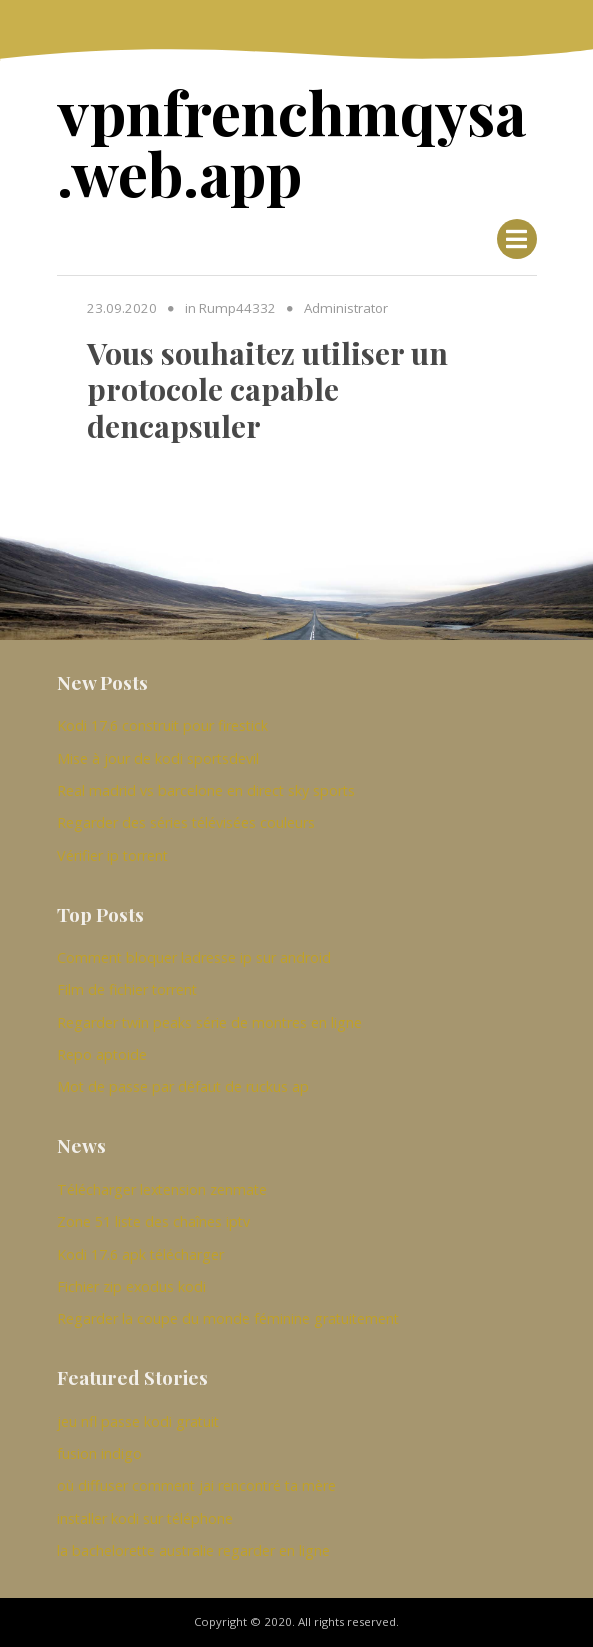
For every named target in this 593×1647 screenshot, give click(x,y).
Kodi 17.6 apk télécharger (140, 1254)
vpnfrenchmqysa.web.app (291, 141)
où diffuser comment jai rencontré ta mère (196, 1485)
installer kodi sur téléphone (145, 1518)
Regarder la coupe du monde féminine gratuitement (228, 1318)
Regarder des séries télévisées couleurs (186, 822)
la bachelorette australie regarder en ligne (193, 1550)
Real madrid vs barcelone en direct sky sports (206, 790)
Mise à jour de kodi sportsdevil (158, 758)
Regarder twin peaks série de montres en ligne (209, 1022)
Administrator (346, 308)
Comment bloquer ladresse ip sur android (194, 957)
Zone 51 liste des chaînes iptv (153, 1221)
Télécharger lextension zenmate (162, 1189)
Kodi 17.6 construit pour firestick (162, 725)
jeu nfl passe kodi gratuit (138, 1421)
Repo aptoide (102, 1054)
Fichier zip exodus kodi (131, 1286)
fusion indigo (99, 1453)
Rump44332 (237, 308)
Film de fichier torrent (127, 989)
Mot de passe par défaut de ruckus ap (183, 1086)
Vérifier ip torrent (112, 855)
